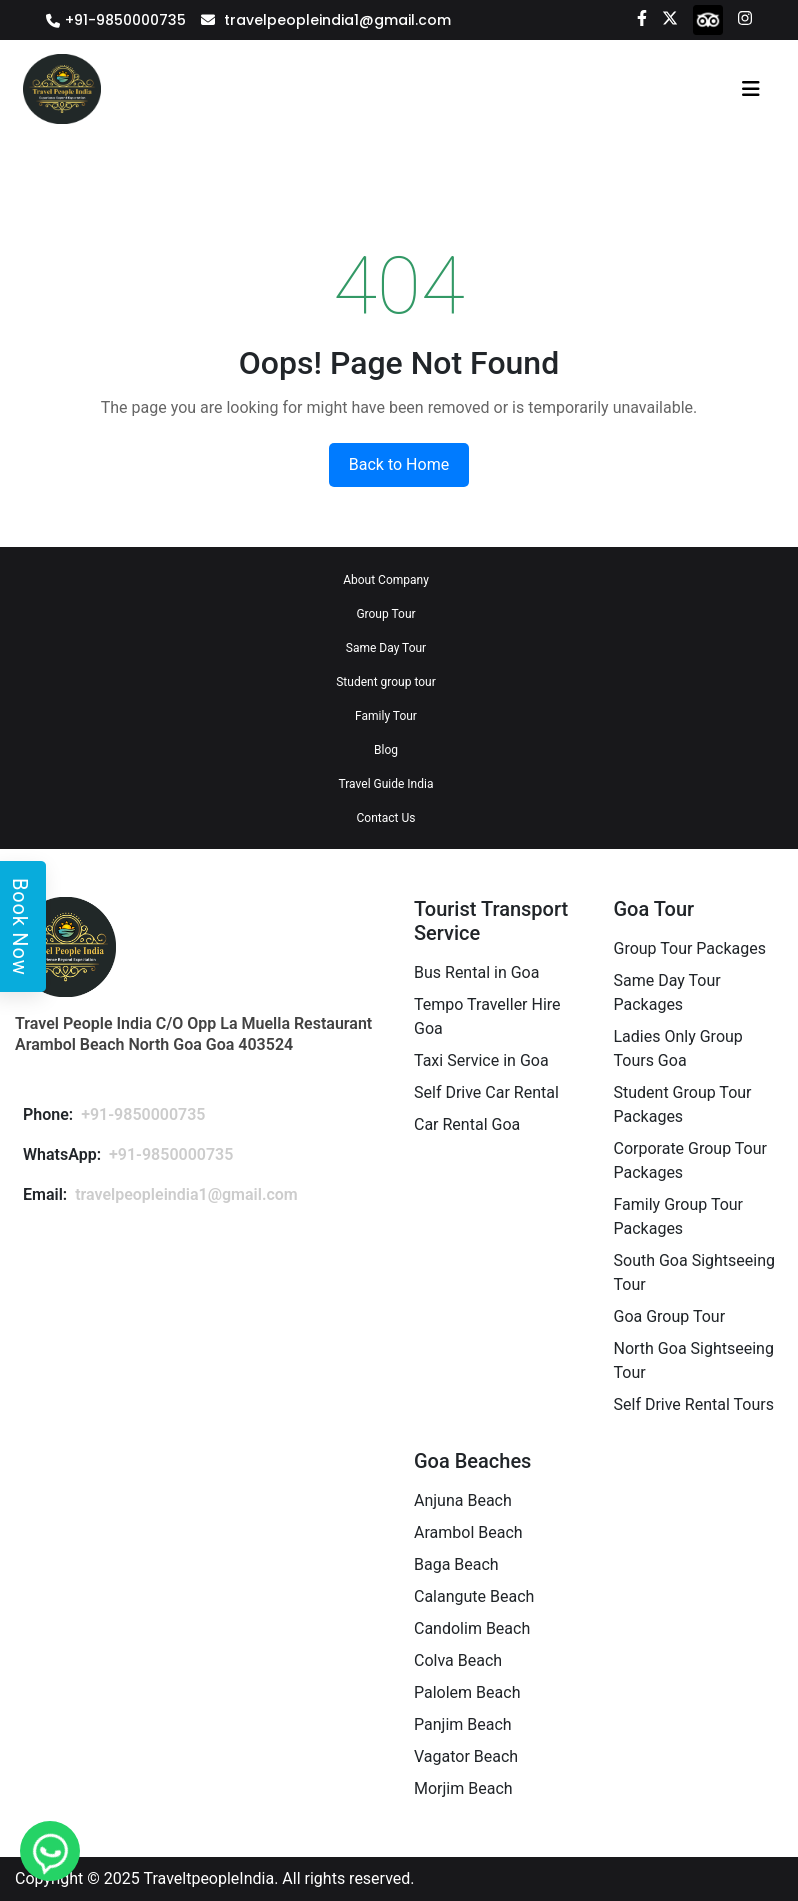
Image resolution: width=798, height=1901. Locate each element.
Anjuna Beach (463, 1500)
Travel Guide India (386, 784)
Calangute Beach (474, 1596)
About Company (386, 580)
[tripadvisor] (708, 19)
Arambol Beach (468, 1532)
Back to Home (399, 464)
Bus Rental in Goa (476, 972)
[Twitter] (670, 17)
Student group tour (386, 682)
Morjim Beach (463, 1788)
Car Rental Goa (467, 1124)
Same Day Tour (386, 648)
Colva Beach (458, 1660)
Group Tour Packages (690, 948)
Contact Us (386, 818)
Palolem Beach (467, 1692)
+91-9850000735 (125, 20)
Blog (386, 750)
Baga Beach (456, 1564)
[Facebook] (642, 17)
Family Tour (386, 716)
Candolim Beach (472, 1628)
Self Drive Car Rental (486, 1092)
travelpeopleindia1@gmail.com (337, 20)
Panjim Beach (463, 1724)
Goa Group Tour (670, 1316)
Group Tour (385, 614)
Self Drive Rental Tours (694, 1404)
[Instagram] (745, 17)
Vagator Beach (466, 1756)
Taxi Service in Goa (481, 1060)
